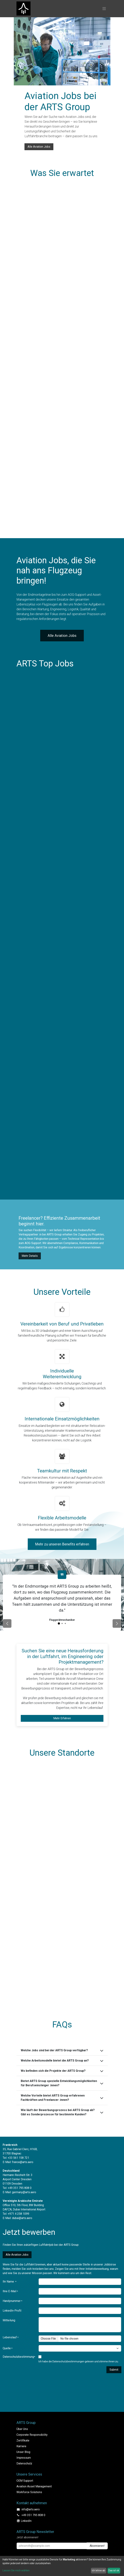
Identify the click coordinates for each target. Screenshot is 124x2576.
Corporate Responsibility (32, 2434)
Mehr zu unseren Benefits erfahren (62, 1544)
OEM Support (24, 2480)
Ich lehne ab (98, 2570)
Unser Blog (23, 2452)
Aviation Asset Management (34, 2486)
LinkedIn (26, 2521)
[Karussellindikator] (62, 1623)
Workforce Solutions (29, 2492)
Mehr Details (30, 1256)
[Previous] (7, 1623)
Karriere (21, 2446)
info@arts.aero (30, 2509)
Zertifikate (22, 2440)
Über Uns (22, 2429)
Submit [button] (114, 2369)
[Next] (117, 1623)
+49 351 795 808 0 (33, 2515)
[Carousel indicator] (59, 1623)
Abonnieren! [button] (97, 2545)
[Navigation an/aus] (104, 8)
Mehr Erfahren (62, 1718)
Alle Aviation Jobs (39, 146)
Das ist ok (113, 2570)
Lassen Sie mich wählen (16, 2570)
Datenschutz (24, 2463)
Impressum (23, 2457)
